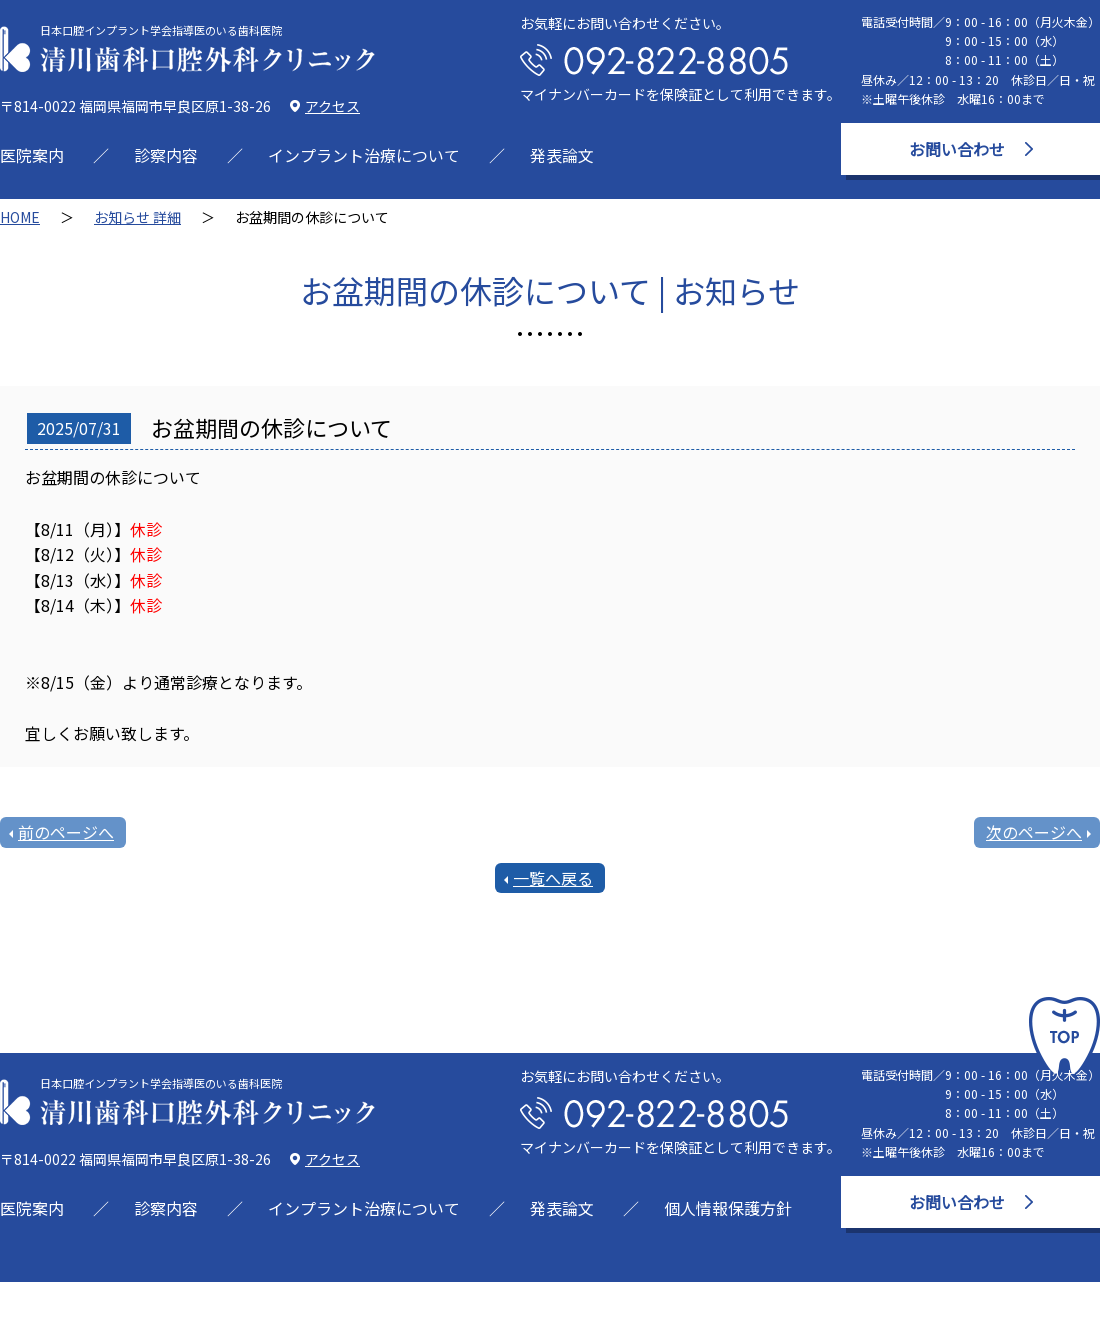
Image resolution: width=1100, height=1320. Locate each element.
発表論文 (562, 155)
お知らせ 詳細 (137, 217)
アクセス (332, 106)
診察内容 (166, 155)
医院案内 (32, 155)
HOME (20, 217)
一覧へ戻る (553, 878)
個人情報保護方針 (728, 1208)
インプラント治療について (364, 155)
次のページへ (1034, 832)
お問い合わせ (957, 149)
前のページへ (66, 832)
